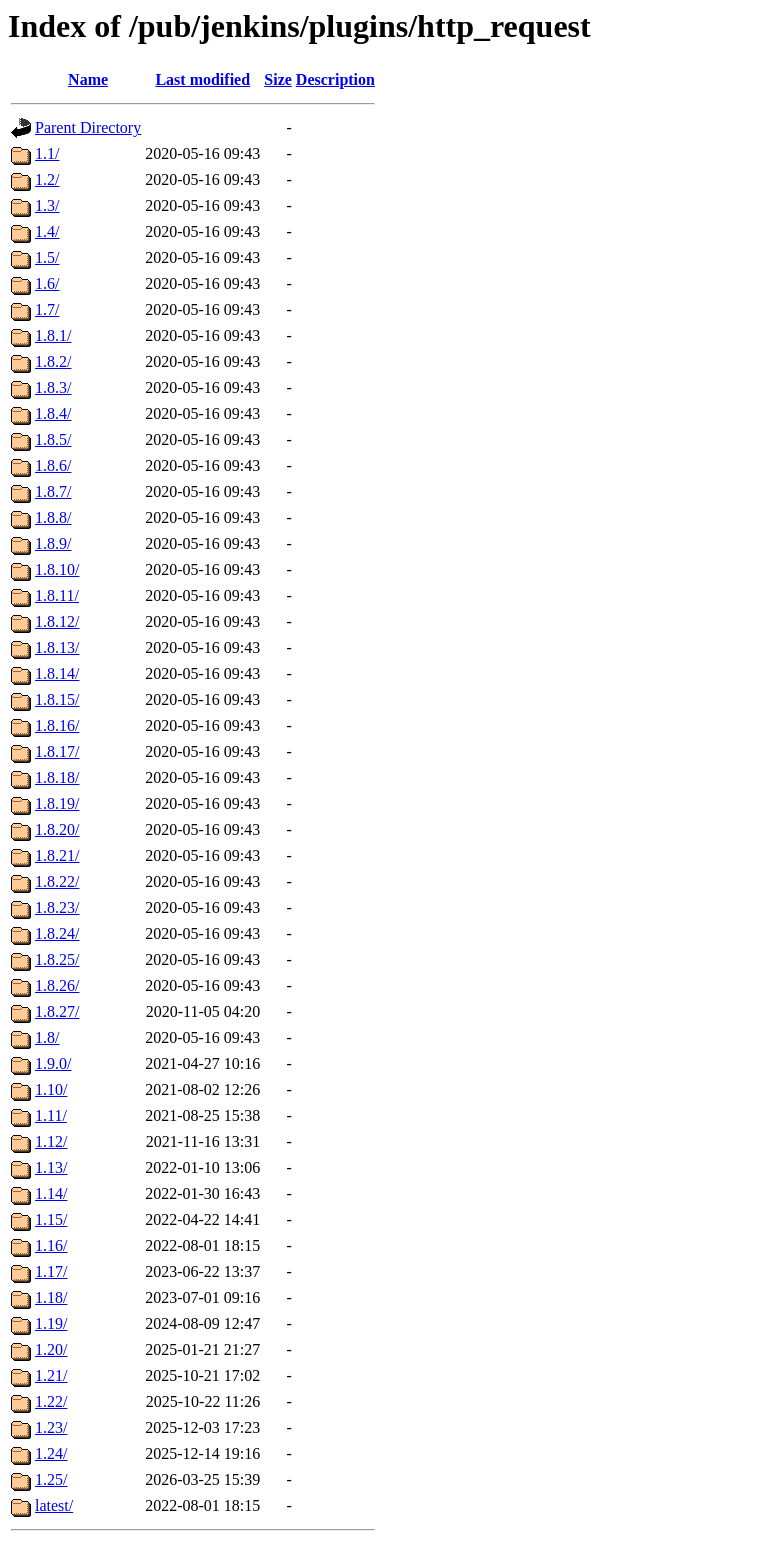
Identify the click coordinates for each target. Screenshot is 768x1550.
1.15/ (51, 1219)
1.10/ (51, 1089)
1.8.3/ (53, 387)
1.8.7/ (53, 491)
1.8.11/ (57, 595)
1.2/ (47, 179)
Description (335, 79)
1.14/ (51, 1193)
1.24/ (51, 1453)
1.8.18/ (57, 777)
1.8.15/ (57, 699)
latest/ (54, 1505)
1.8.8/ (53, 517)
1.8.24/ (57, 933)
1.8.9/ (53, 543)
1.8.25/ (57, 959)
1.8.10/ (57, 569)
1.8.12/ (57, 621)
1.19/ (51, 1323)
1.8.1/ (53, 335)
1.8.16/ (57, 725)
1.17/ (51, 1271)
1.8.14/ (57, 673)
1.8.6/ (53, 465)
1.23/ (51, 1427)
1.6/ (47, 283)
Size (278, 79)
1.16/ (51, 1245)
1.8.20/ (57, 829)
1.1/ (47, 153)
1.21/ (51, 1375)
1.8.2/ (53, 361)
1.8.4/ (53, 413)
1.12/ (51, 1141)
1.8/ (47, 1037)
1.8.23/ (57, 907)
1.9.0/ (53, 1063)
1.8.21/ (57, 855)
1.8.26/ (57, 985)
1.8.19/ (57, 803)
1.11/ (51, 1115)
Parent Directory (88, 127)
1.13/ (51, 1167)
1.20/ (51, 1349)
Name (88, 79)
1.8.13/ (57, 647)
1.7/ (47, 309)
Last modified (202, 79)
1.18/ (51, 1297)
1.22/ (51, 1401)
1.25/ (51, 1479)
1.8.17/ (57, 751)
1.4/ (47, 231)
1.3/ (47, 205)
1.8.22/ (57, 881)
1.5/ (47, 257)
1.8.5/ (53, 439)
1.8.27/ (57, 1011)
